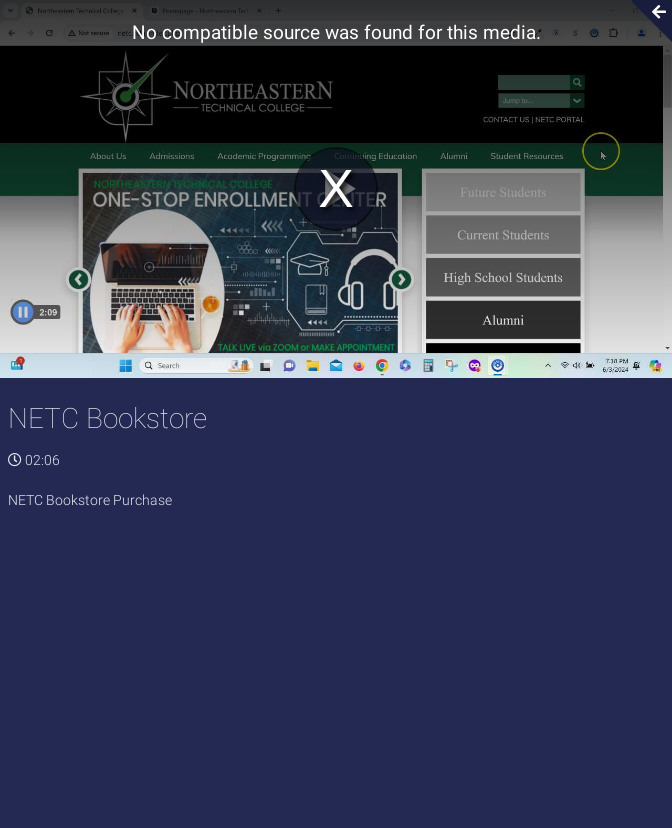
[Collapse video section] (646, 21)
